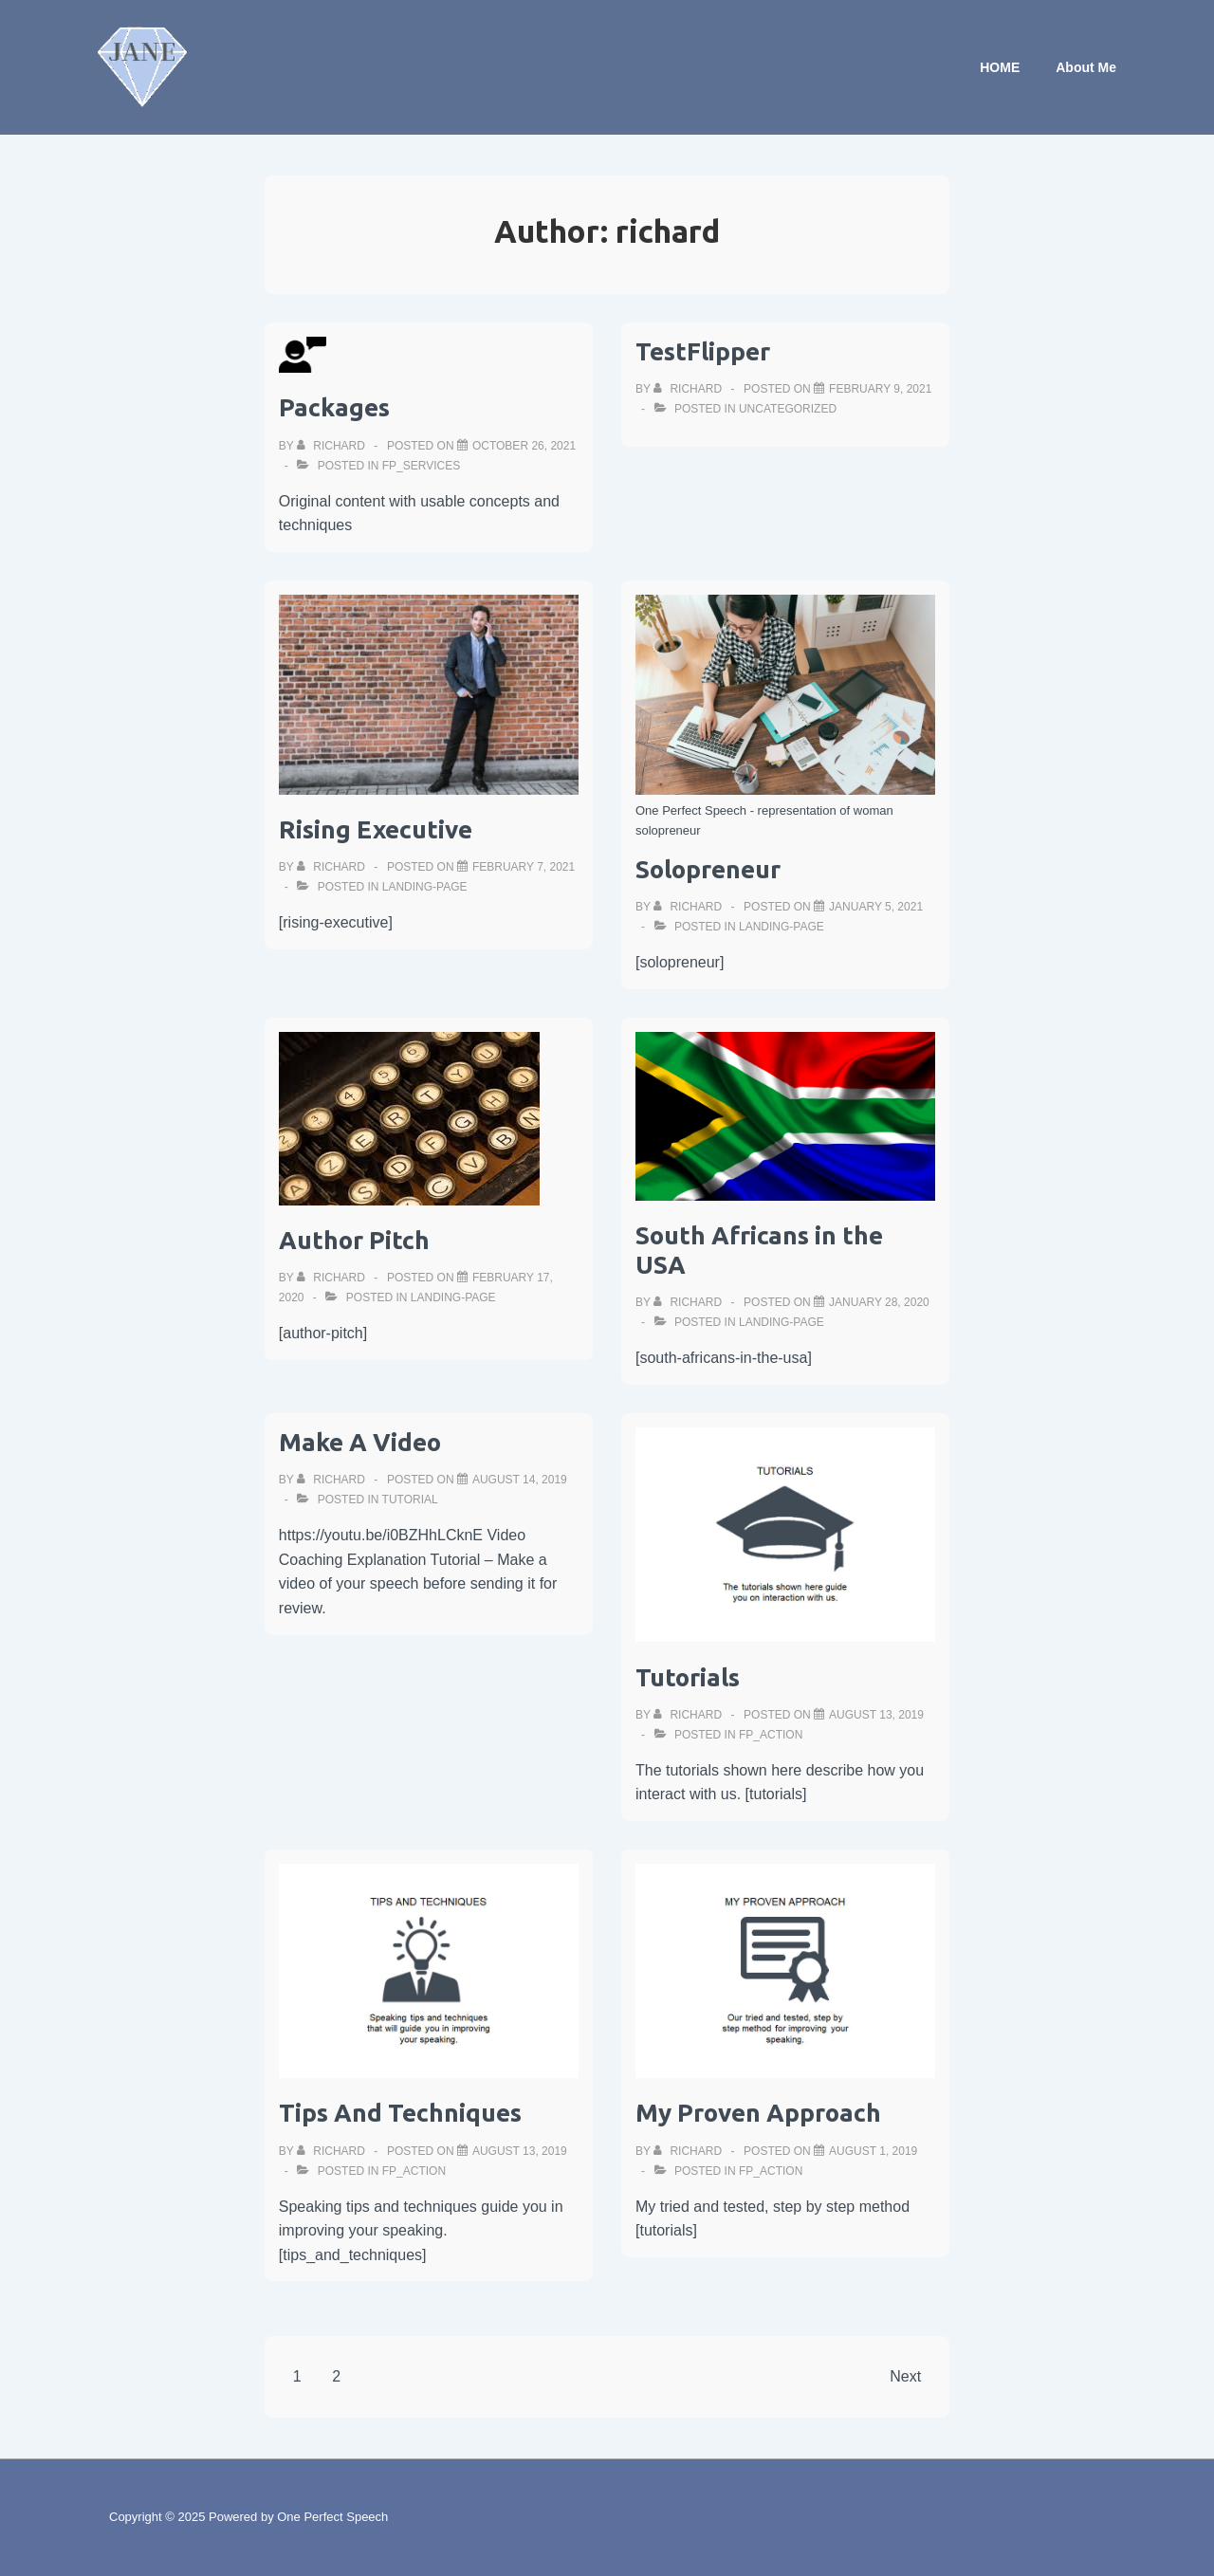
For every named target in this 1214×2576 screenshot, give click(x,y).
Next (905, 2376)
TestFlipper (702, 351)
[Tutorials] (876, 1714)
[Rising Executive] (523, 867)
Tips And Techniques (400, 2112)
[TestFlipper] (880, 389)
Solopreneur (708, 869)
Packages (334, 407)
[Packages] (524, 445)
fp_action (770, 1734)
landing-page (425, 886)
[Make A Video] (519, 1479)
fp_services (421, 465)
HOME (1000, 67)
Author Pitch (354, 1240)
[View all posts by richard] (332, 445)
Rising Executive (375, 829)
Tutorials (687, 1677)
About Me (1086, 67)
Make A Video (360, 1442)
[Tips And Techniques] (519, 2151)
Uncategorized (788, 408)
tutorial (410, 1499)
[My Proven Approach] (873, 2151)
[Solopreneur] (876, 906)
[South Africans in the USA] (879, 1302)
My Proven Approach (758, 2112)
